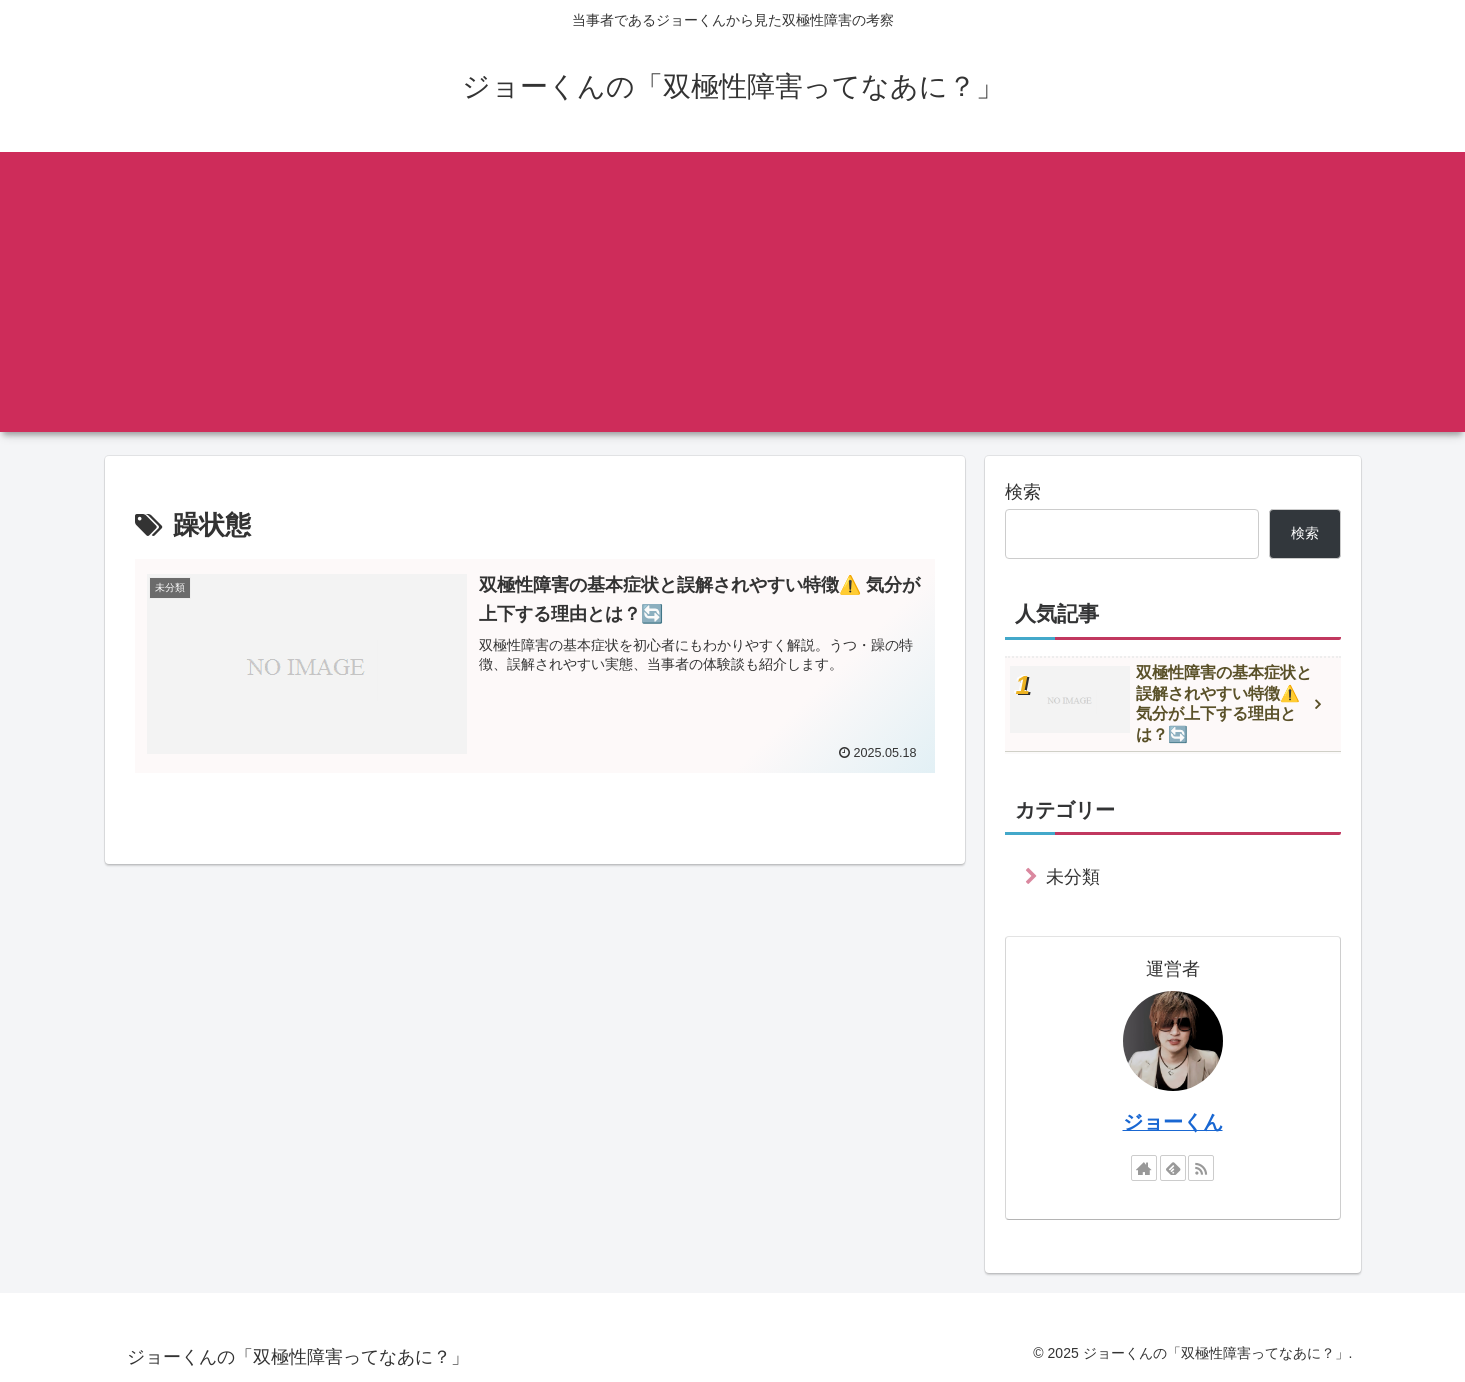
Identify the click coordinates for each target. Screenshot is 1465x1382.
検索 (1023, 492)
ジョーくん (1173, 1122)
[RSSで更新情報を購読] (1201, 1168)
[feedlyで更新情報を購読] (1173, 1168)
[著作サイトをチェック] (1144, 1168)
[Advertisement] (733, 292)
